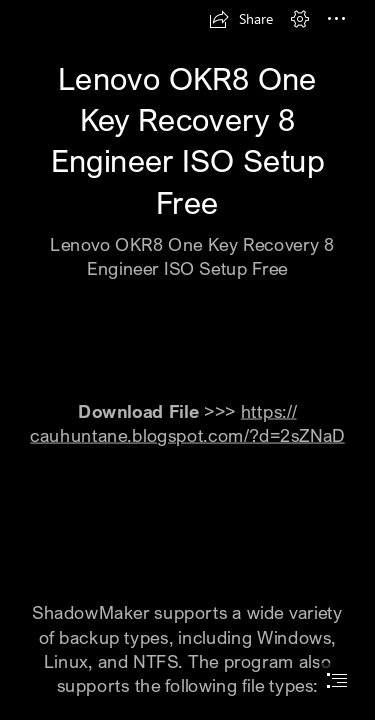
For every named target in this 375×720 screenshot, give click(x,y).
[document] (187, 360)
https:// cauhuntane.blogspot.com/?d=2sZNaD (187, 423)
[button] (241, 19)
